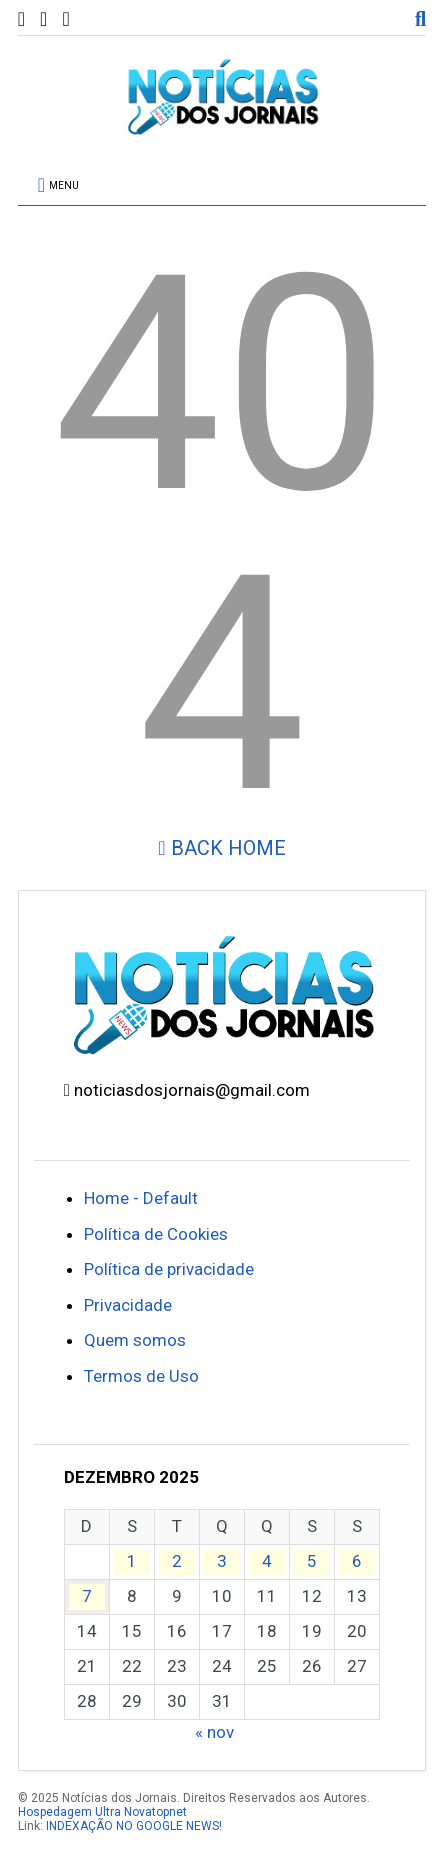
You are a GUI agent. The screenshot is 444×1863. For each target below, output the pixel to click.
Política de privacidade (169, 1269)
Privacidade (128, 1305)
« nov (214, 1732)
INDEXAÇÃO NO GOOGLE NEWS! (134, 1826)
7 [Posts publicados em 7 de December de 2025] (87, 1596)
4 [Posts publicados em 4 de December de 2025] (267, 1561)
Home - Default (141, 1198)
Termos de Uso (141, 1376)
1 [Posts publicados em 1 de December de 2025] (132, 1561)
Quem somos (135, 1340)
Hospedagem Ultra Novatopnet (102, 1812)
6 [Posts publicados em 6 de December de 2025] (357, 1561)
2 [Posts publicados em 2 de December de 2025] (177, 1561)
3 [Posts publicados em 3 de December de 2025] (222, 1561)
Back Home (221, 848)
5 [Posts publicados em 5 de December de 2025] (312, 1561)
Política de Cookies (156, 1234)
